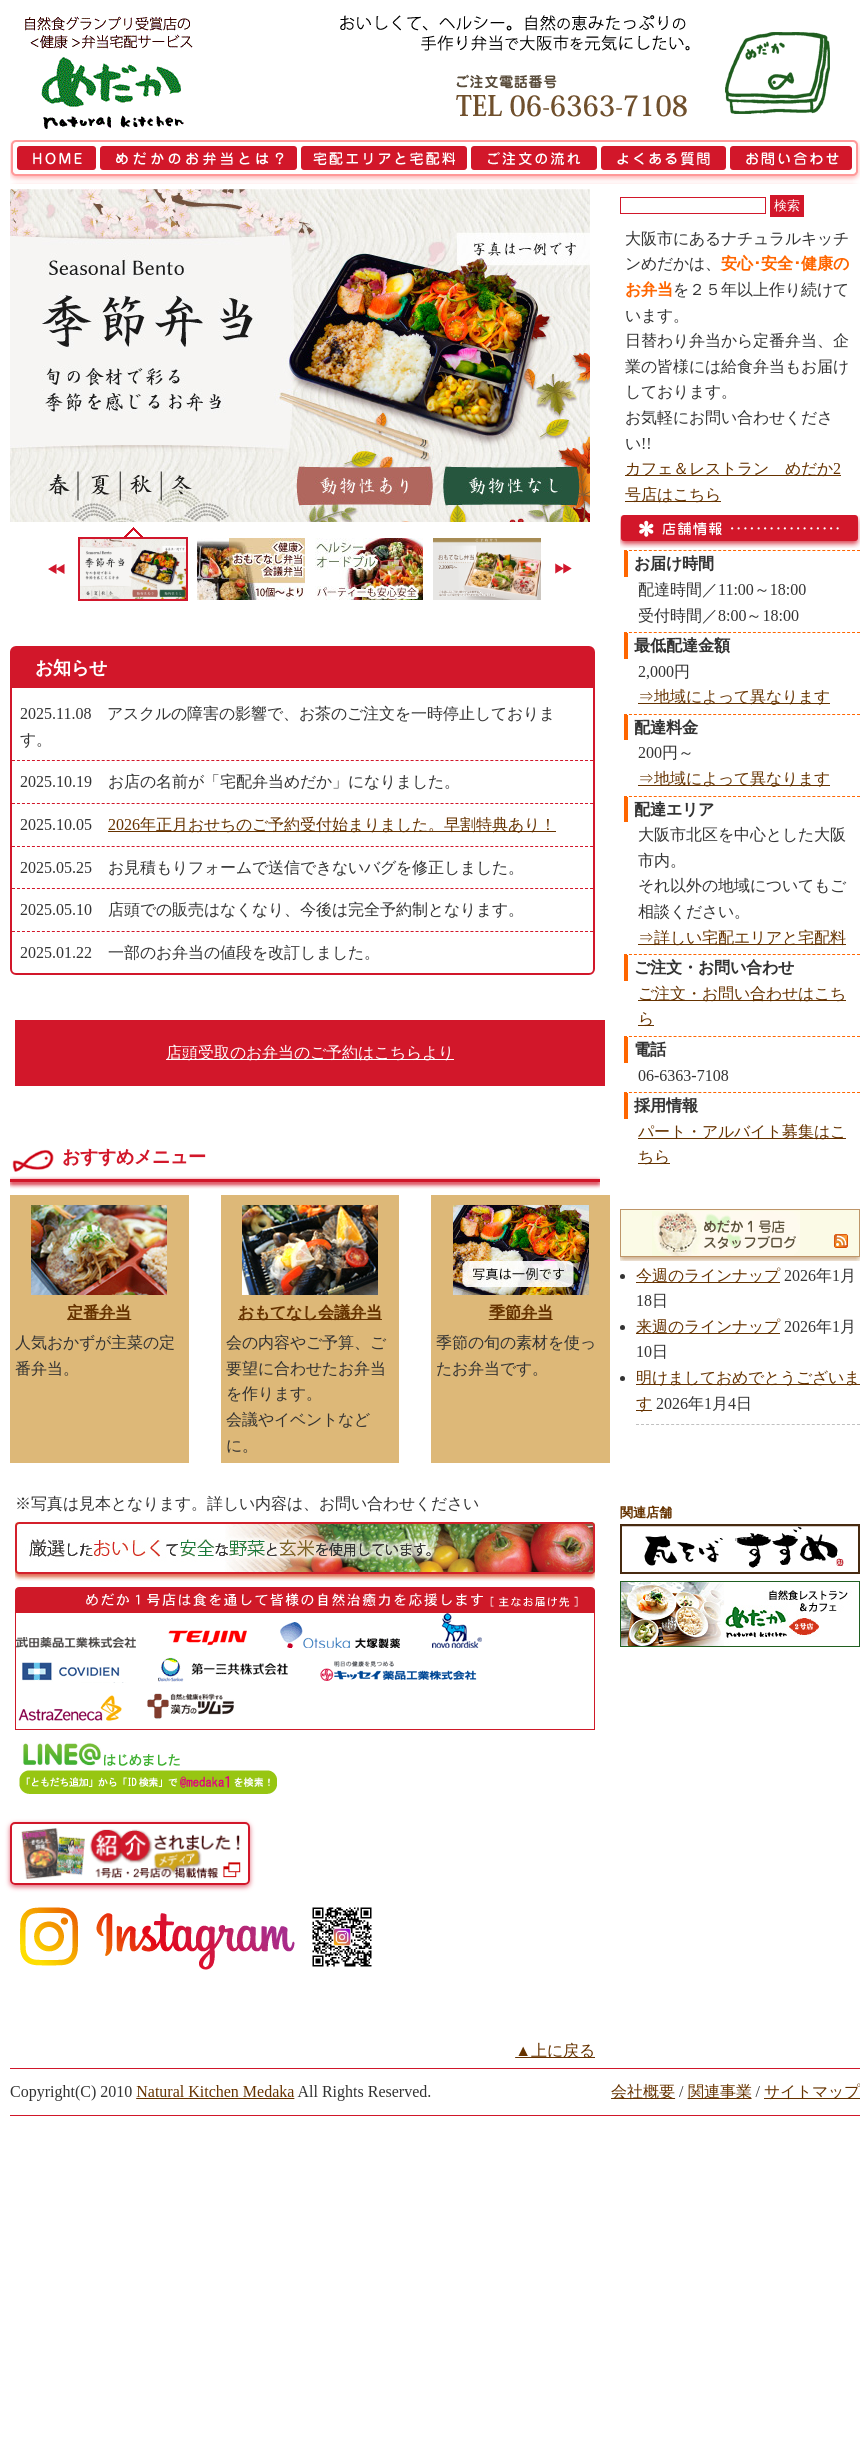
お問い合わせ (794, 162)
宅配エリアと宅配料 (384, 162)
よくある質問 (663, 162)
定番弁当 (99, 1312)
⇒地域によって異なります (734, 696)
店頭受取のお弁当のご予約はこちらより (310, 1052)
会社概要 (643, 2091)
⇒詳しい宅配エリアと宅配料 (742, 937)
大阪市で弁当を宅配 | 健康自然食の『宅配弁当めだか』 (135, 70)
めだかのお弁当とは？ (198, 162)
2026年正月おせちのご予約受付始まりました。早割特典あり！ (332, 824)
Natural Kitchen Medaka (215, 2091)
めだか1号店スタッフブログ (728, 1233)
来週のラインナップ (708, 1326)
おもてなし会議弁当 (310, 1312)
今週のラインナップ (708, 1275)
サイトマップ (812, 2091)
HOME (54, 162)
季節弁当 (521, 1312)
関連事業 (720, 2091)
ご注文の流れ (534, 162)
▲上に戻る (555, 2050)
